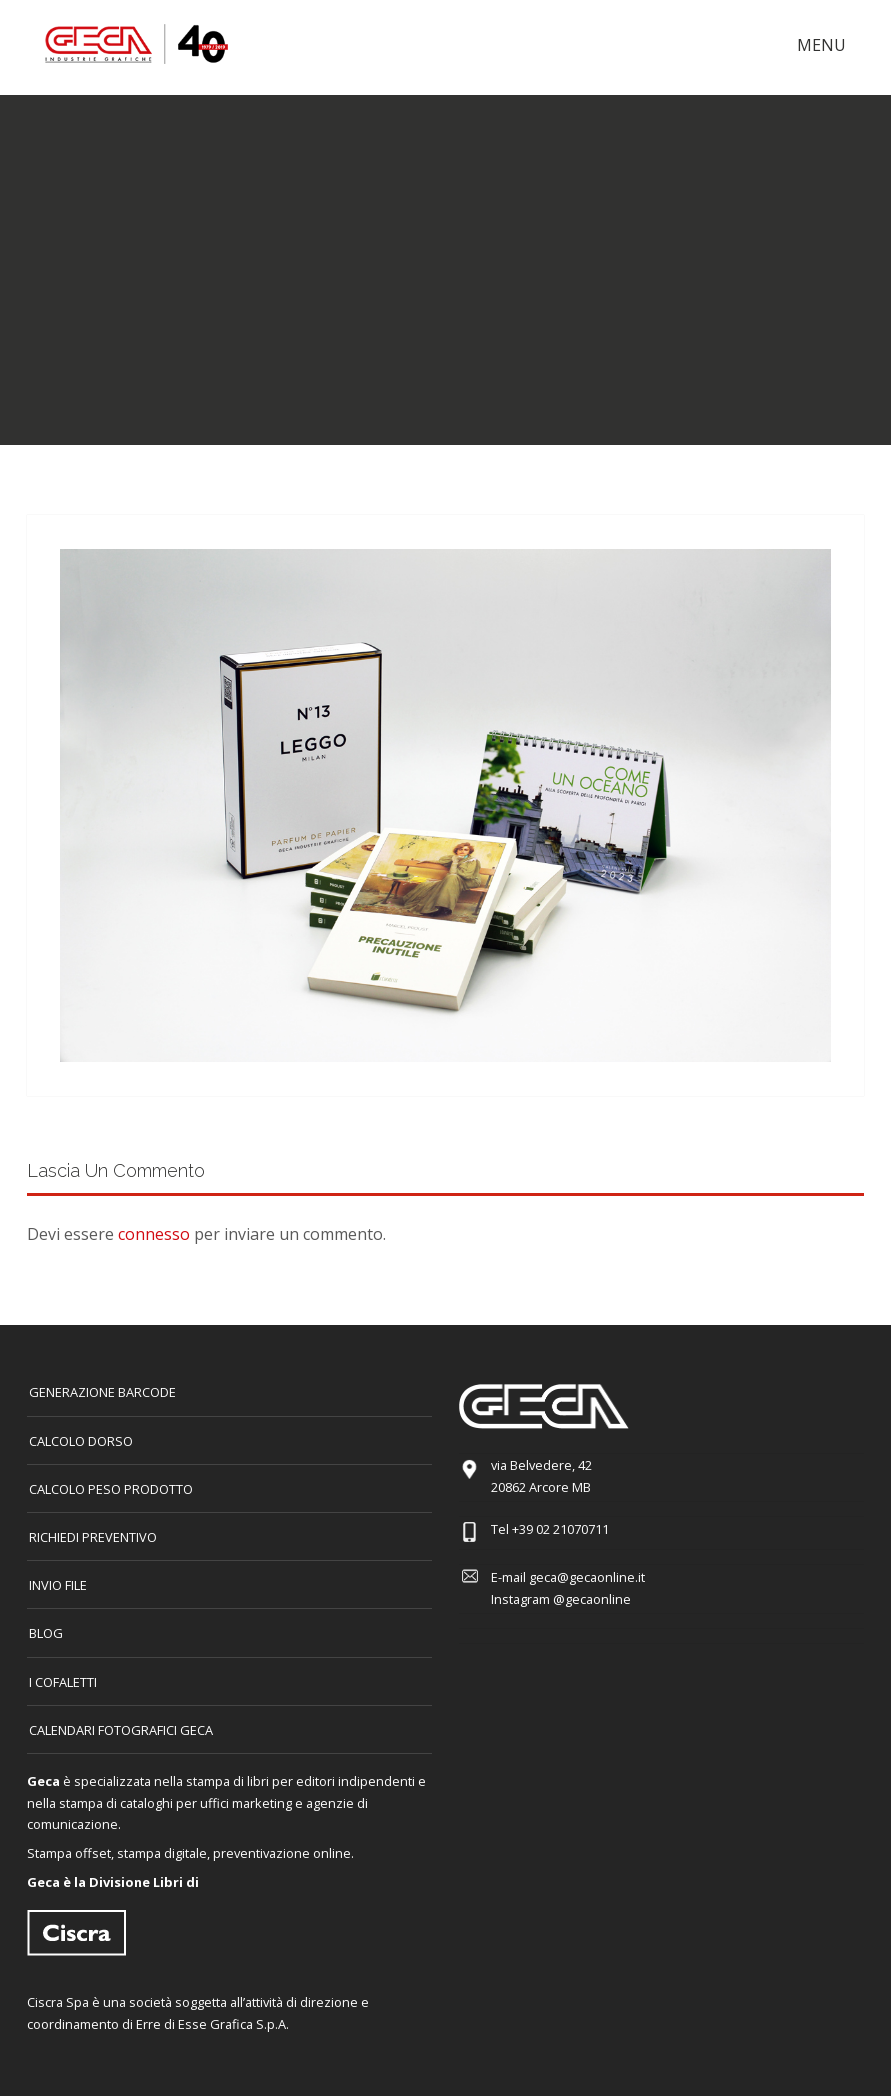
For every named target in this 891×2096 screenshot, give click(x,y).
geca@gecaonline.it (587, 1577)
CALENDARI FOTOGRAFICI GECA (121, 1730)
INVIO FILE (58, 1585)
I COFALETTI (63, 1682)
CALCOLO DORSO (81, 1441)
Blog (46, 1633)
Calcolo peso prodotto (111, 1489)
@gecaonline (592, 1599)
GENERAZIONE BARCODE (102, 1392)
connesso (154, 1234)
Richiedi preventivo (93, 1537)
